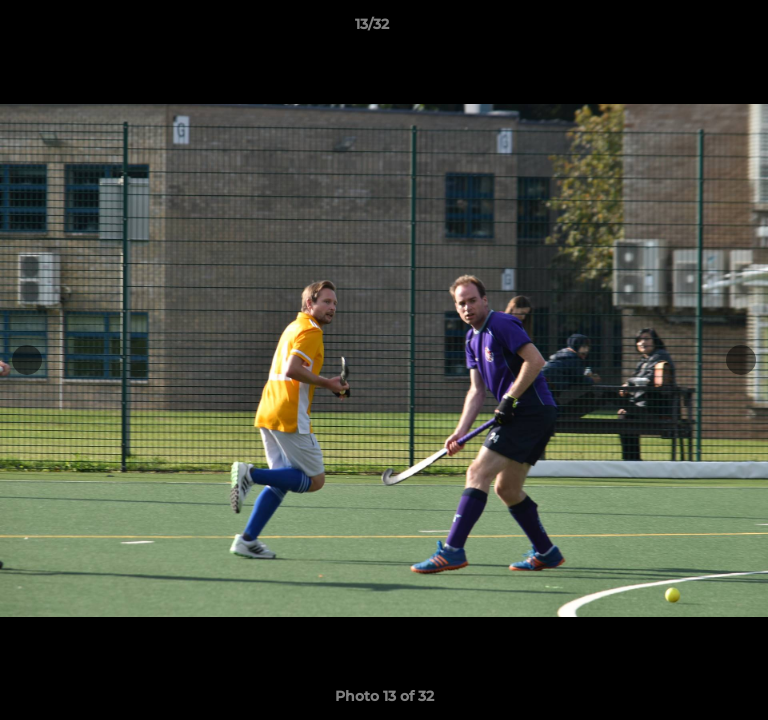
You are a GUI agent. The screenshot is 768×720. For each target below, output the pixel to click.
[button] (696, 29)
